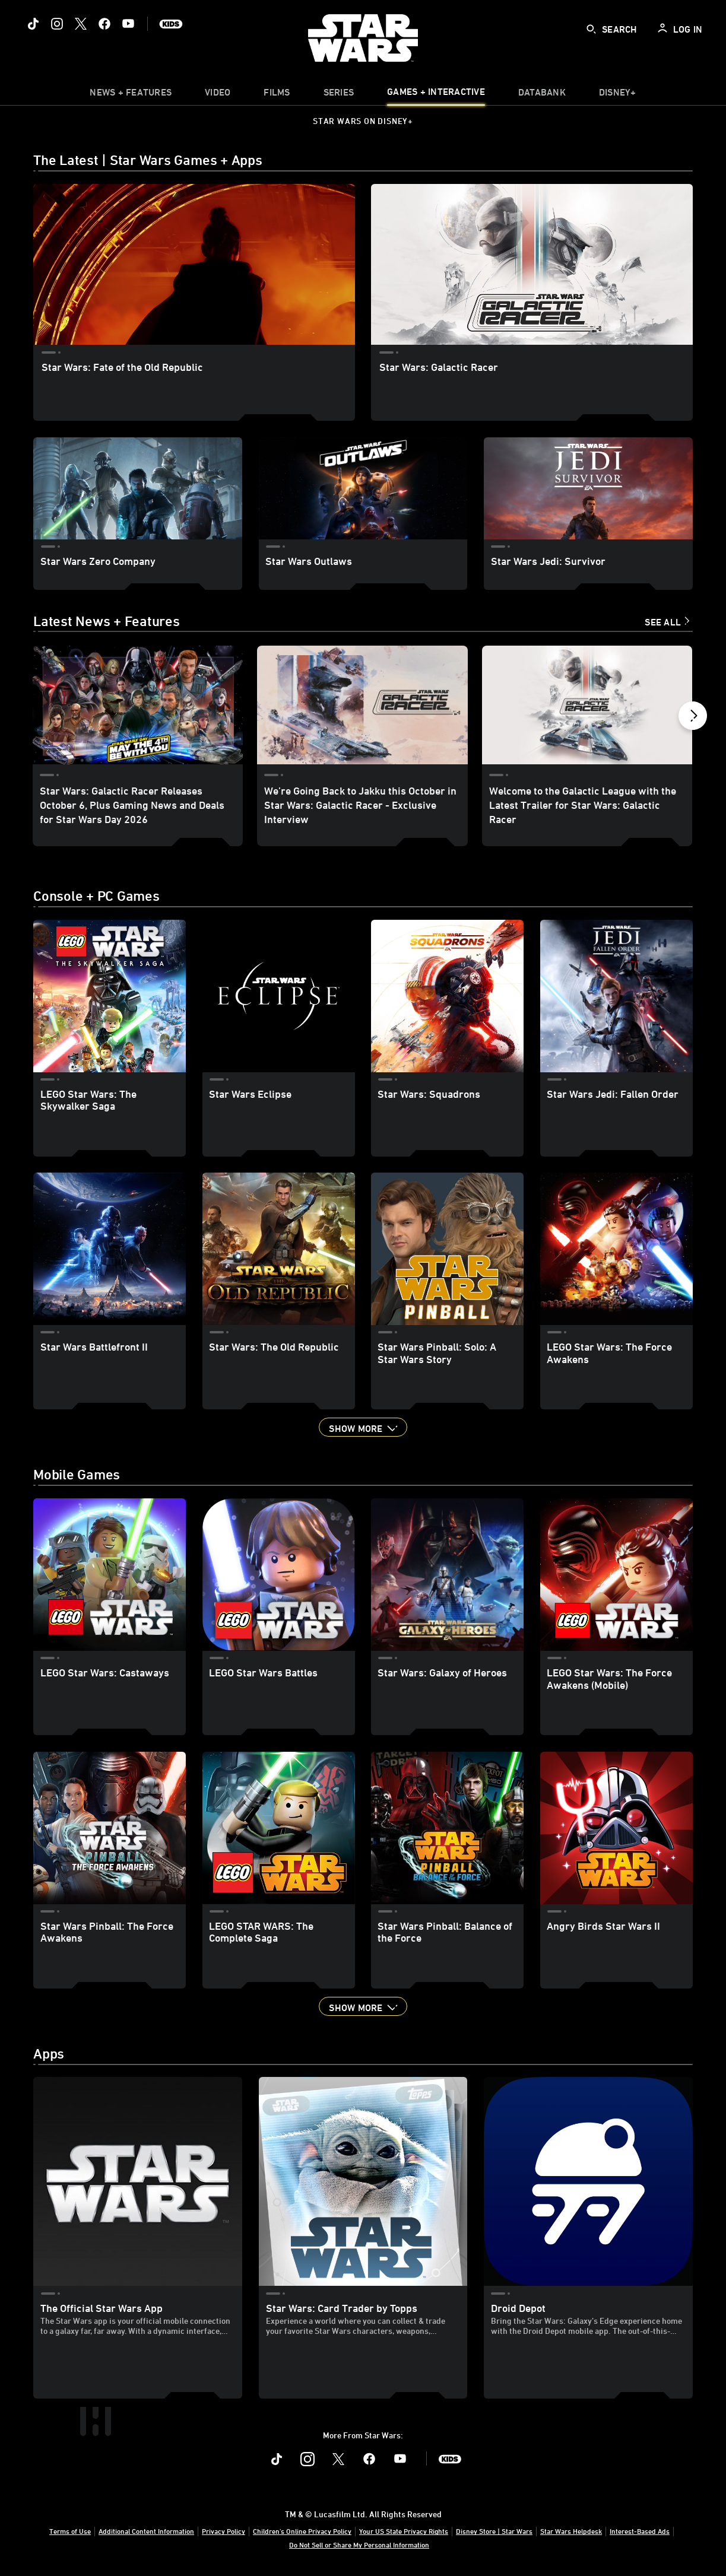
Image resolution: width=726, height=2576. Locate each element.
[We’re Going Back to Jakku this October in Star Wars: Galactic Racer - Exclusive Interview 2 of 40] (362, 705)
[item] (130, 95)
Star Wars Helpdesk (571, 2531)
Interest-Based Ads (640, 2531)
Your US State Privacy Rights (403, 2531)
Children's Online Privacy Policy (302, 2531)
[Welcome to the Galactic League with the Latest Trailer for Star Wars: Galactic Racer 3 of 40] (587, 705)
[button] (692, 718)
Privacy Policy (223, 2531)
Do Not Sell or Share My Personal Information (359, 2544)
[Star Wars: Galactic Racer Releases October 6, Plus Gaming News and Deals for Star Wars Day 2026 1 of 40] (138, 705)
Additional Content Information (146, 2531)
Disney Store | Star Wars (494, 2531)
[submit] (591, 29)
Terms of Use (70, 2531)
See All (663, 622)
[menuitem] (217, 95)
